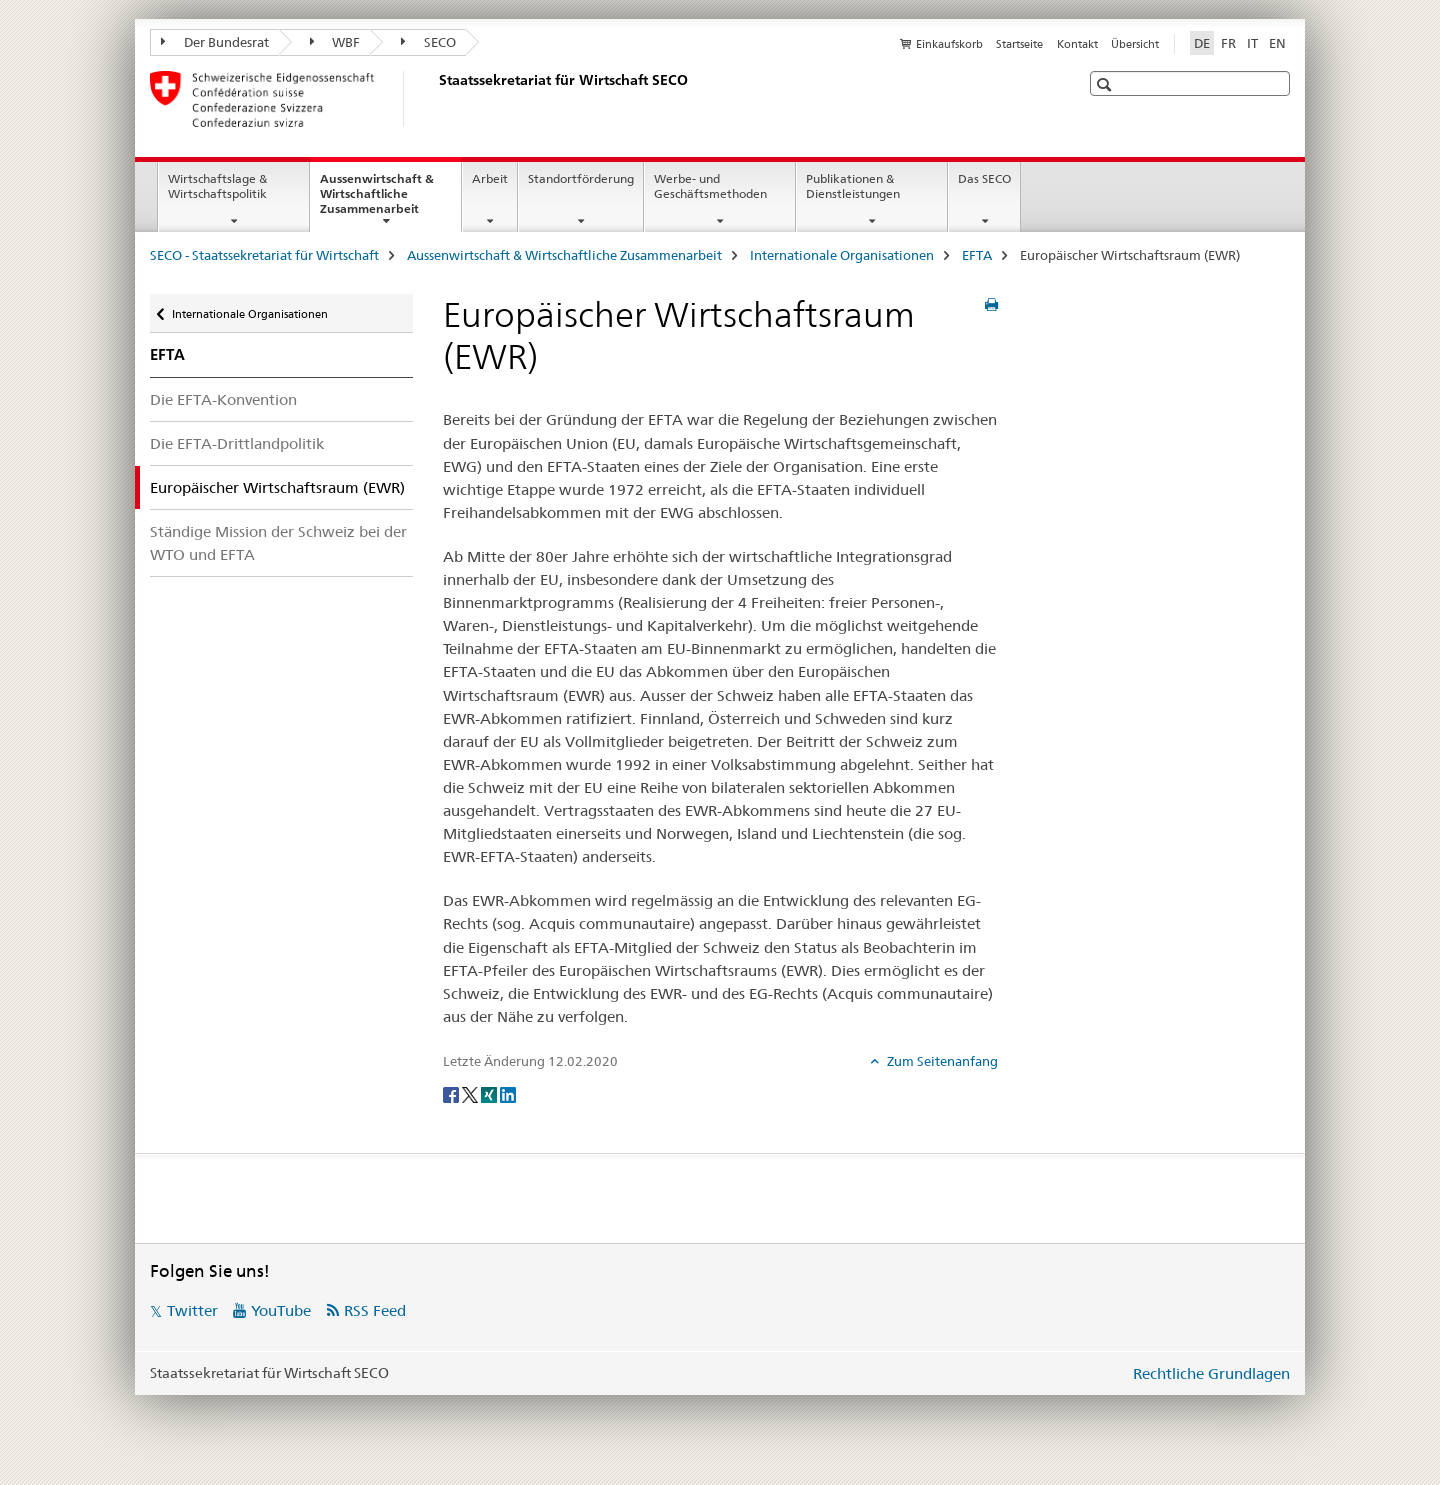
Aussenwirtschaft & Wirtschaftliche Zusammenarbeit (390, 200)
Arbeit (490, 178)
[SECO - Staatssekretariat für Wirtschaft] (435, 99)
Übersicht (1135, 44)
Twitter (192, 1310)
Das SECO (984, 178)
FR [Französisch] (1228, 43)
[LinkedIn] (508, 1094)
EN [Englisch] (1277, 43)
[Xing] (490, 1094)
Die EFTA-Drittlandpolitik (237, 443)
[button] (1106, 84)
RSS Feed (375, 1310)
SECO (428, 42)
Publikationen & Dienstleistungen (853, 186)
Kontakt (1077, 44)
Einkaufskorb (949, 44)
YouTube (281, 1310)
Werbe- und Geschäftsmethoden (710, 186)
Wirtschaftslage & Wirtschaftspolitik (217, 186)
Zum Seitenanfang (941, 1061)
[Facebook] (452, 1094)
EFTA (977, 255)
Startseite (1019, 44)
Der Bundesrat (215, 42)
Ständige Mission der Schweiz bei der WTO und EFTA (278, 543)
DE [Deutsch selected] (1202, 43)
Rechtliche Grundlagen (1211, 1373)
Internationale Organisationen (842, 255)
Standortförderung (581, 178)
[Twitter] (471, 1094)
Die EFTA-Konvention (223, 399)
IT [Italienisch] (1252, 43)
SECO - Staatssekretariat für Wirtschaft (264, 255)
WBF (335, 42)
